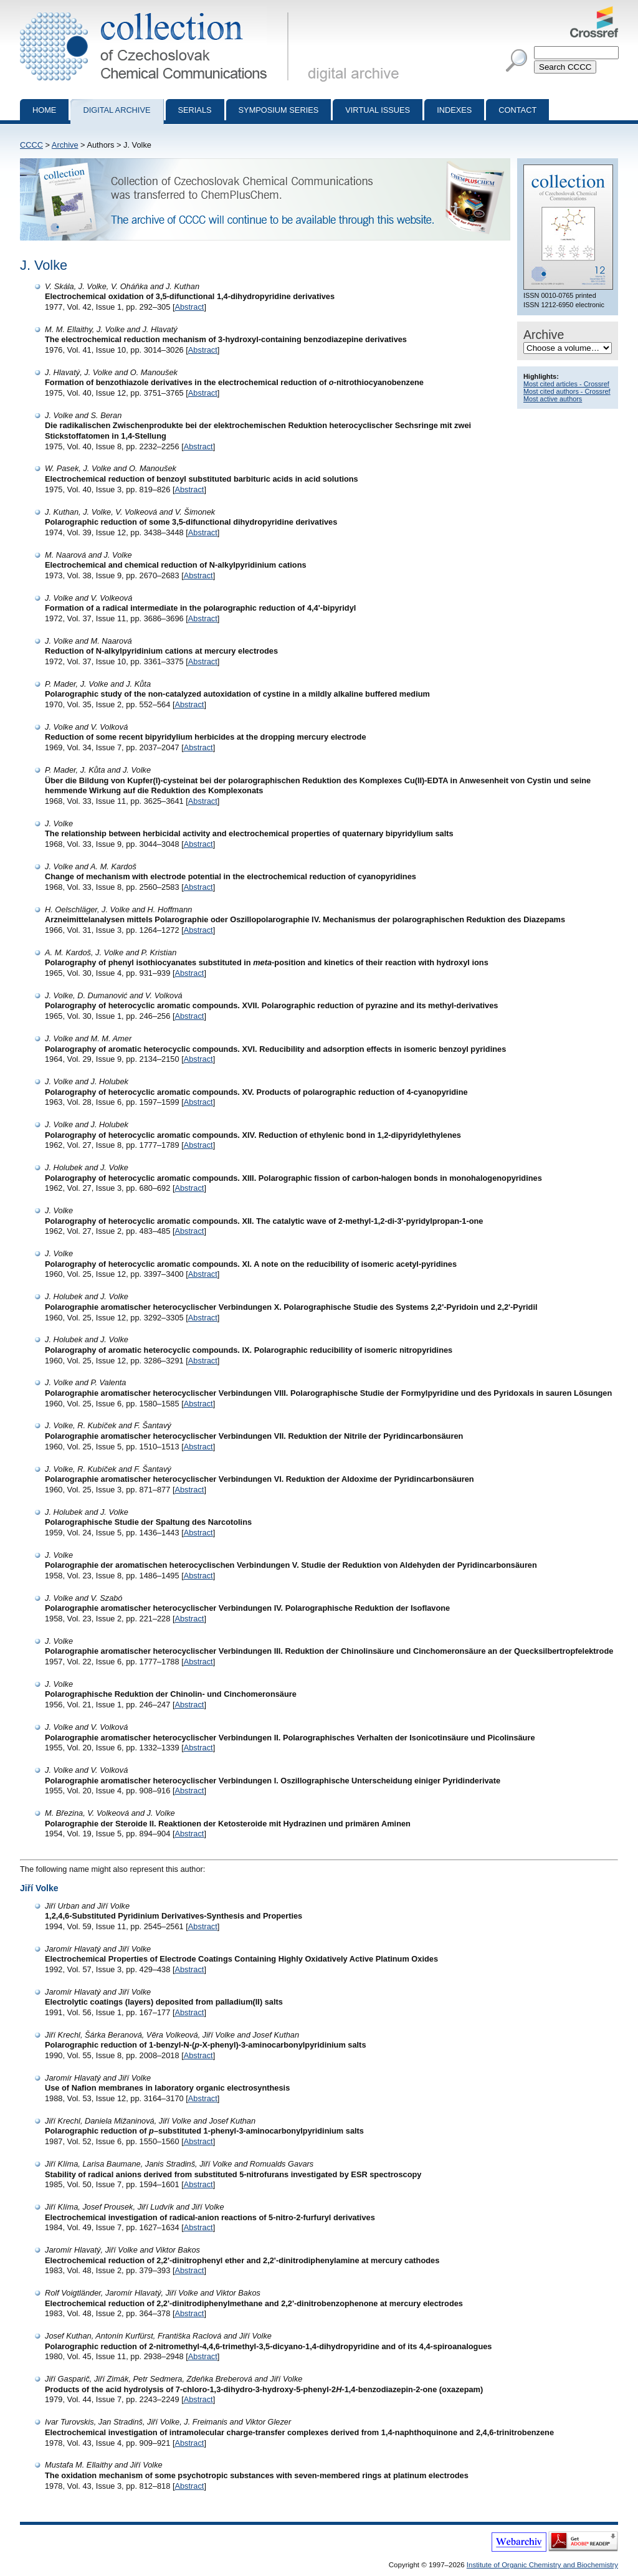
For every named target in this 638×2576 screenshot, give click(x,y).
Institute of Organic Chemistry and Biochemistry (542, 2565)
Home (44, 110)
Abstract (189, 307)
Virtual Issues (377, 110)
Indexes (454, 110)
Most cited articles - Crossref (566, 384)
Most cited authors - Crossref (567, 391)
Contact (517, 110)
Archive (65, 145)
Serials (195, 110)
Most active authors (552, 399)
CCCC (31, 145)
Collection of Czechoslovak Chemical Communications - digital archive (156, 11)
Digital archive (116, 110)
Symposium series (279, 110)
